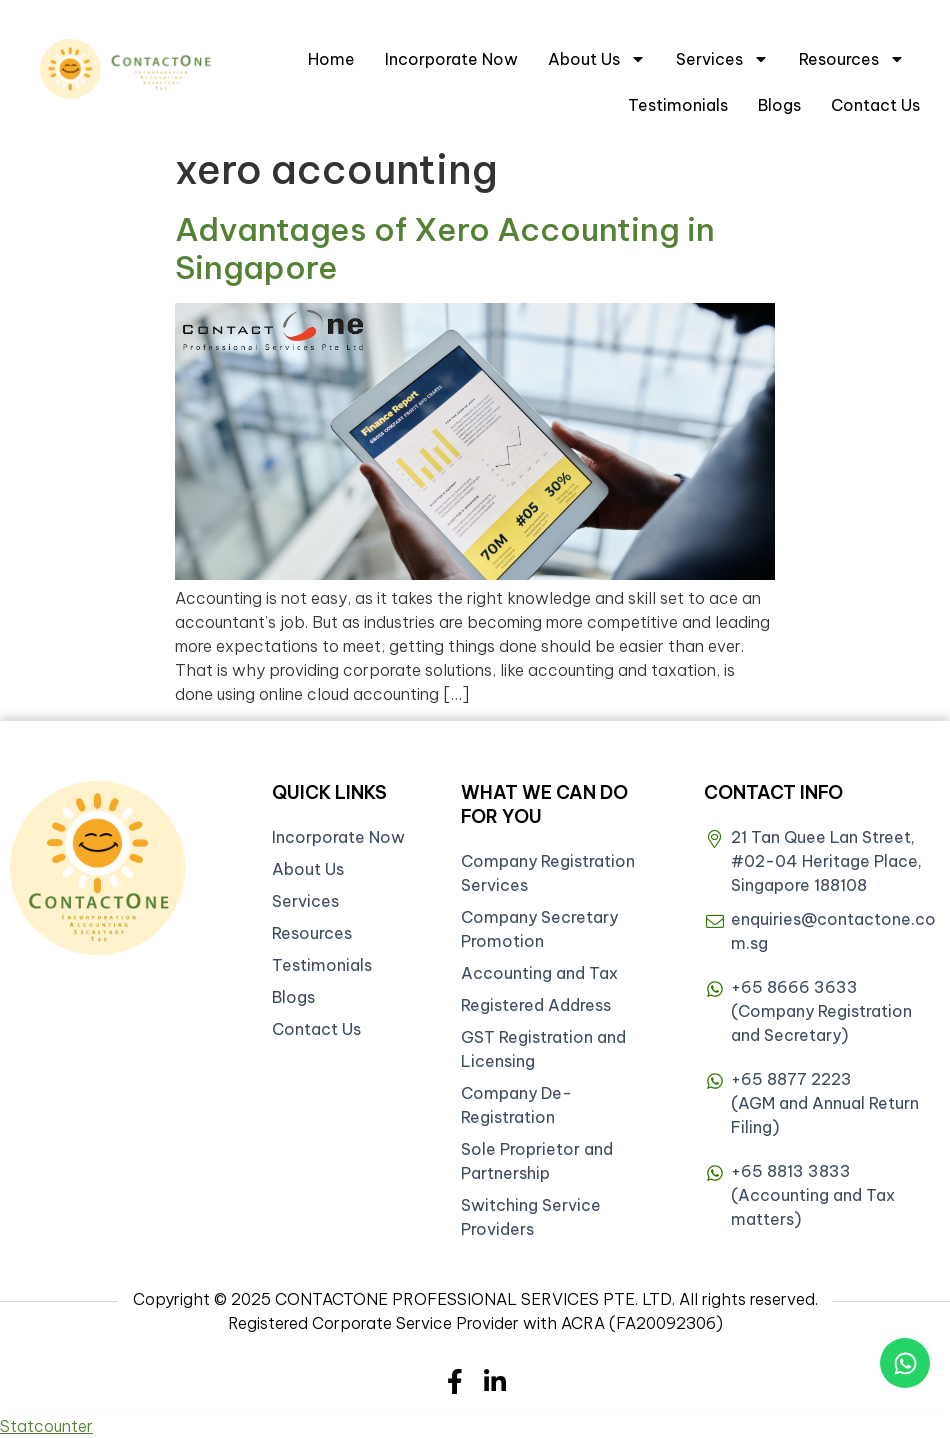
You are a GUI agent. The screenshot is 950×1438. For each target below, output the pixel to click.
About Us (597, 59)
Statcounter (46, 1426)
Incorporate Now (451, 59)
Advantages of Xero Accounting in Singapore (445, 248)
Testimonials (678, 105)
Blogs (779, 105)
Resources (852, 59)
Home (331, 59)
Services (722, 59)
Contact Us (875, 105)
